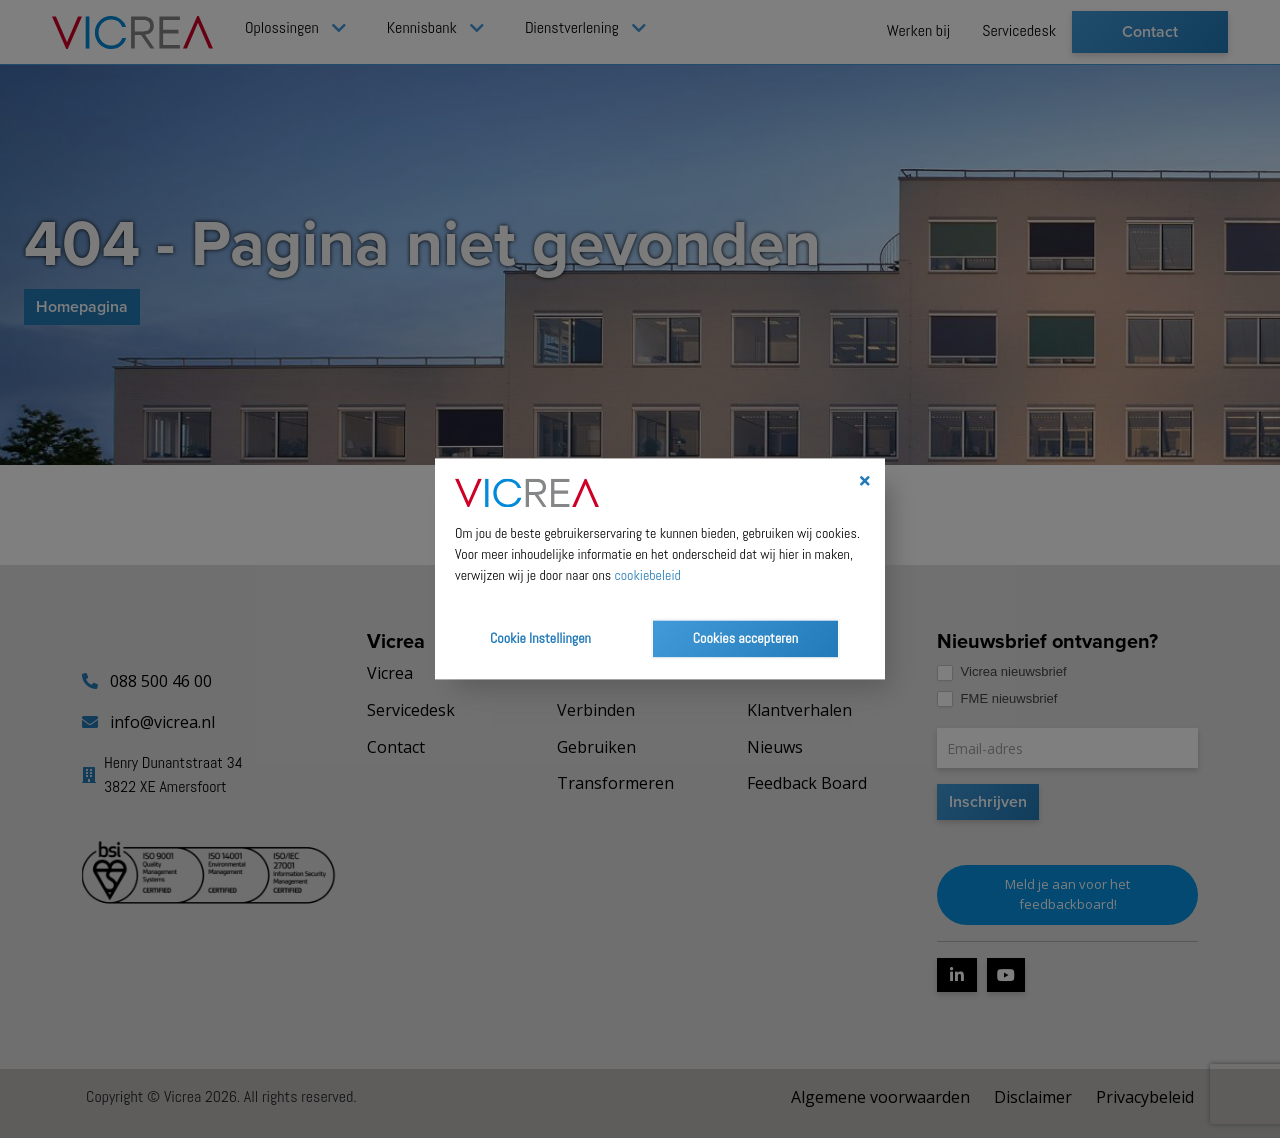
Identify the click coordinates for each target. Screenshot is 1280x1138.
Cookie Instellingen (540, 639)
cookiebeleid (647, 576)
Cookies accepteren (745, 639)
